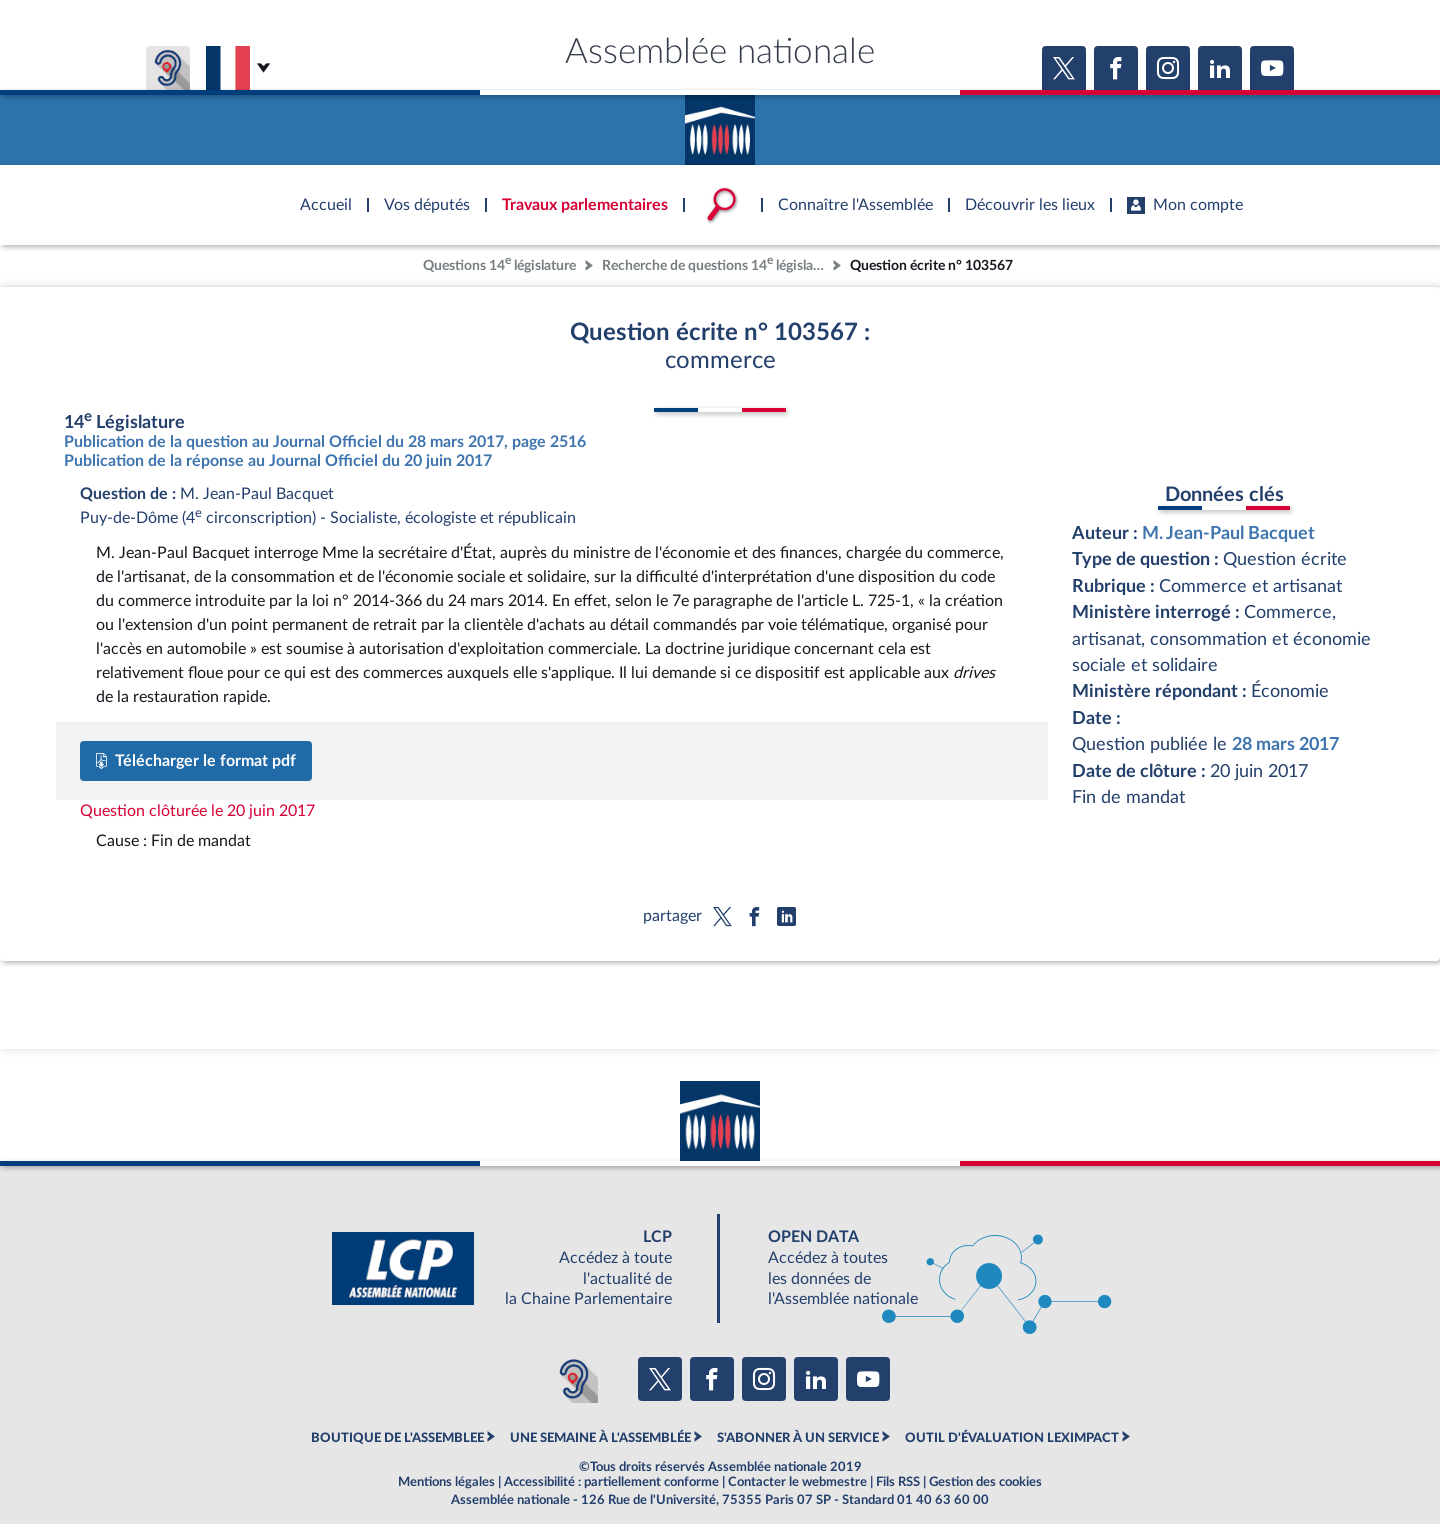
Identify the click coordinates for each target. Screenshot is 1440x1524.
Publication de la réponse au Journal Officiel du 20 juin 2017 (278, 461)
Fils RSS (898, 1482)
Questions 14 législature (499, 263)
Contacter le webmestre (797, 1482)
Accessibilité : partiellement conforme (611, 1482)
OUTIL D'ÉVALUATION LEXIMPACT (1012, 1438)
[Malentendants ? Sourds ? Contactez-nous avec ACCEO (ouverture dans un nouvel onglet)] (574, 1379)
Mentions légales (446, 1482)
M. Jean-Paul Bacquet (1228, 533)
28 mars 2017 (1285, 744)
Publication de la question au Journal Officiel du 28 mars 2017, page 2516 (325, 442)
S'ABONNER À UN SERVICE (798, 1438)
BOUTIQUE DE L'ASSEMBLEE (397, 1438)
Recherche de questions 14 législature (715, 263)
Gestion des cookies (985, 1482)
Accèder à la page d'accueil (720, 123)
